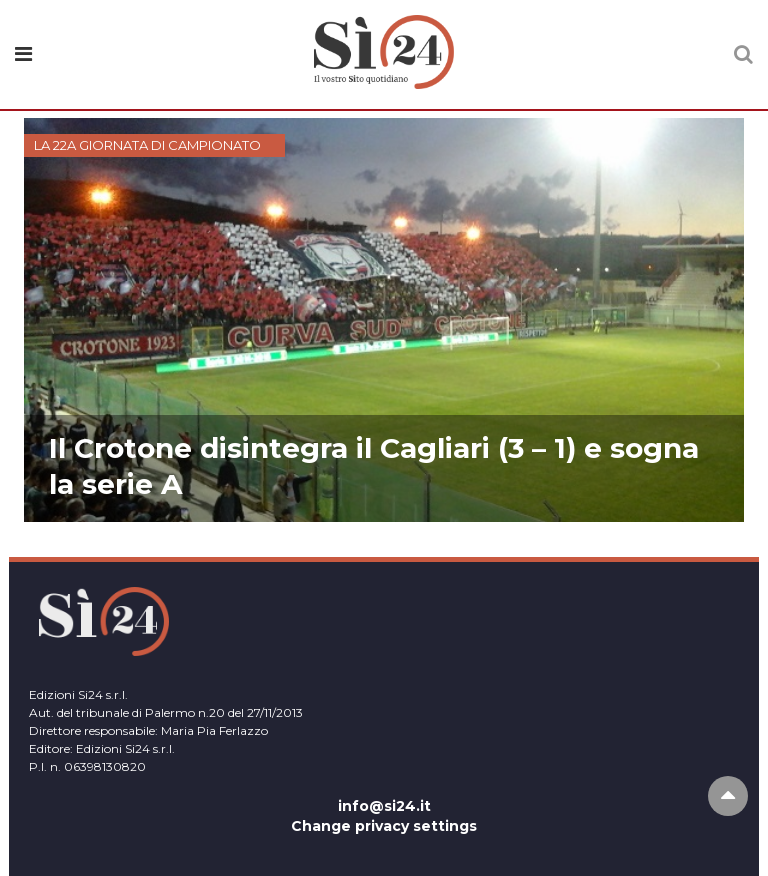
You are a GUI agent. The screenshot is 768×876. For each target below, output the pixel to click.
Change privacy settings (384, 826)
